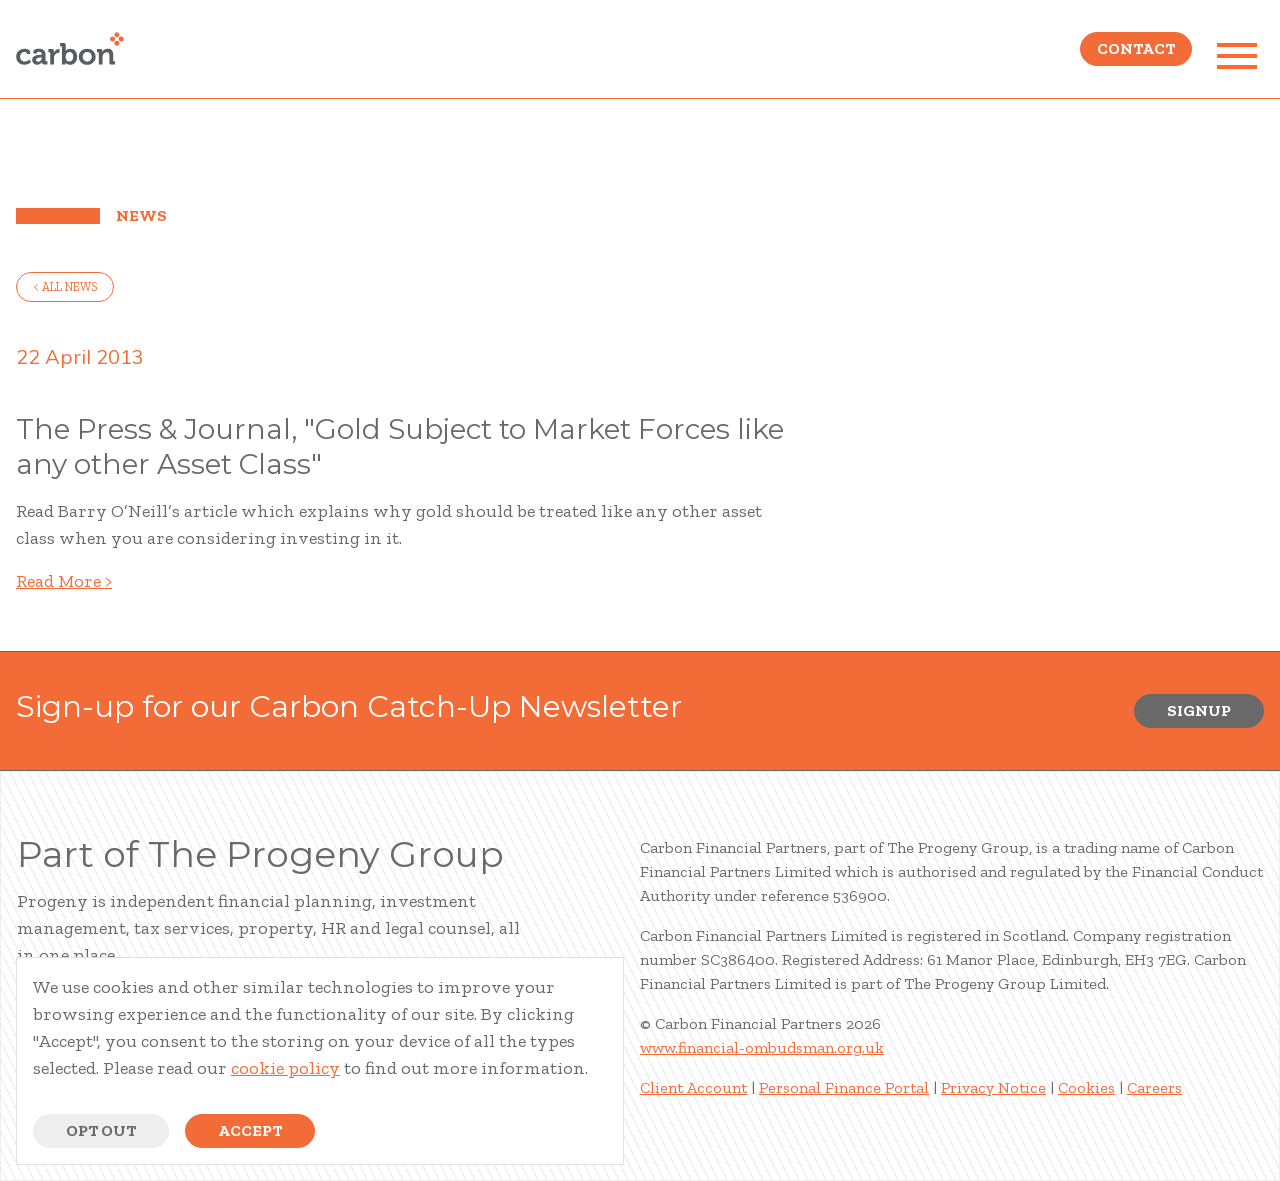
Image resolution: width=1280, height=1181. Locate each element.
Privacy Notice (993, 1087)
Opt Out (101, 1130)
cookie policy (285, 1068)
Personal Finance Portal (844, 1087)
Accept (250, 1130)
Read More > (64, 581)
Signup (1199, 710)
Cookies (1086, 1087)
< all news (65, 287)
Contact (1136, 55)
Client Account (693, 1087)
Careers (1154, 1087)
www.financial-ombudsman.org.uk (762, 1047)
